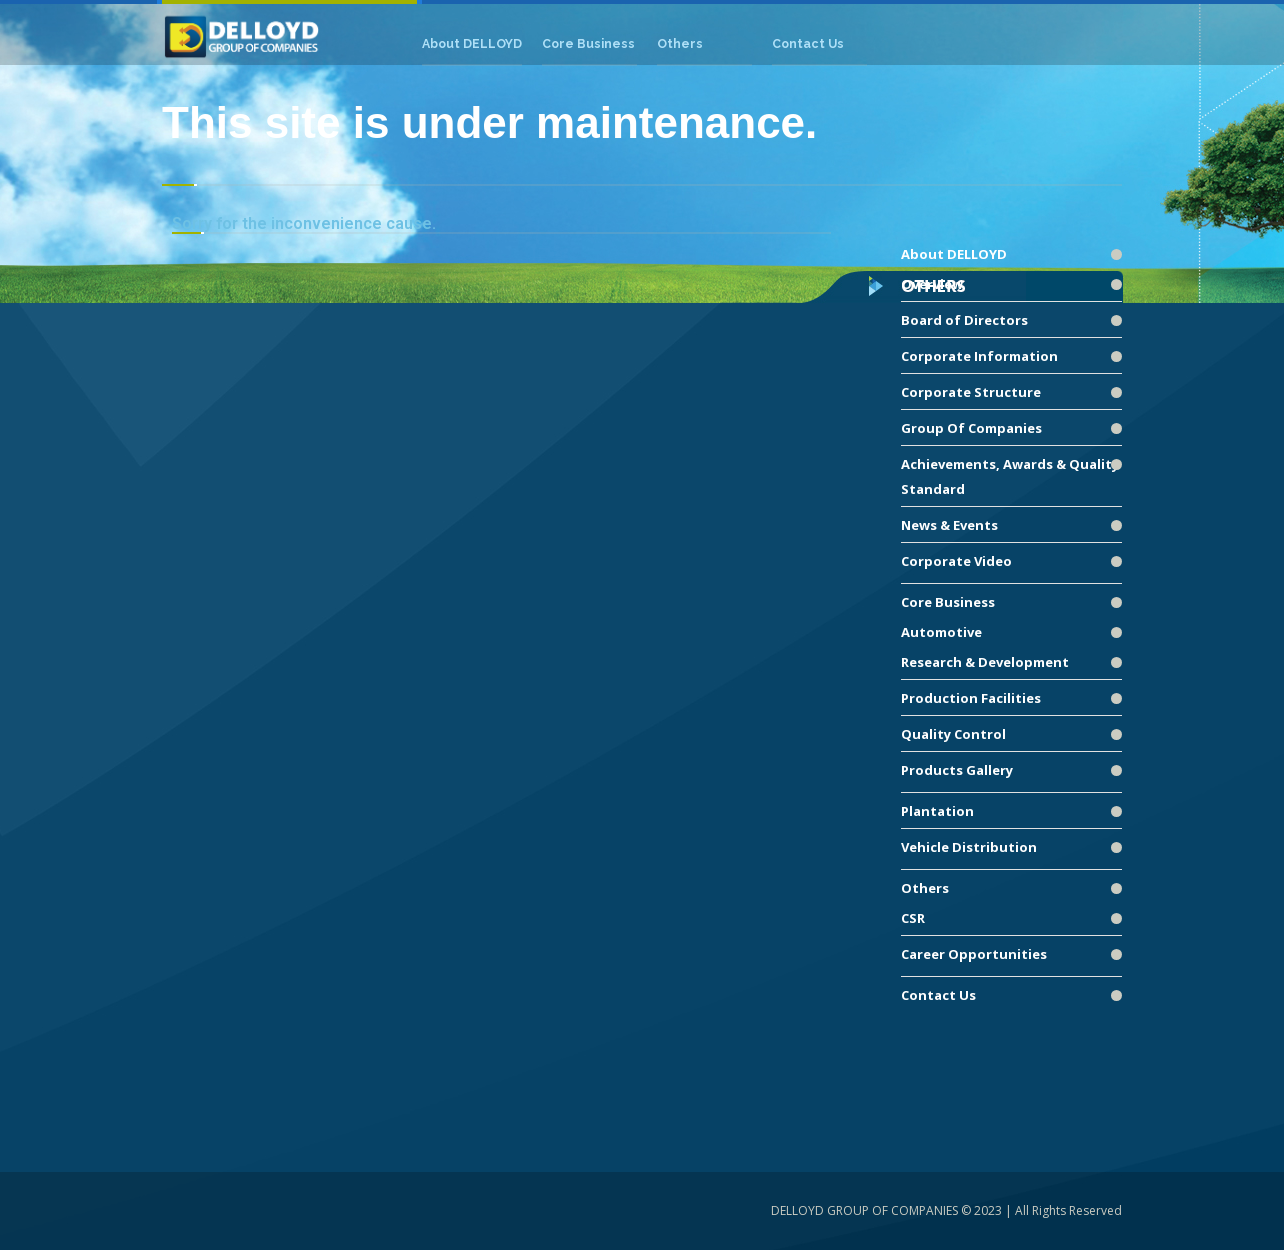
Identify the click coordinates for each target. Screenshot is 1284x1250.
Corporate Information (979, 356)
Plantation (937, 811)
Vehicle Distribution (969, 847)
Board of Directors (964, 320)
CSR (913, 918)
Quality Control (953, 734)
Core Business (948, 602)
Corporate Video (956, 561)
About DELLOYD (954, 254)
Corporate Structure (971, 392)
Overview (932, 284)
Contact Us (938, 995)
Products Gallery (957, 770)
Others (925, 888)
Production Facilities (971, 698)
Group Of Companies (971, 428)
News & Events (949, 525)
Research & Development (985, 662)
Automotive (941, 632)
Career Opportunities (974, 954)
